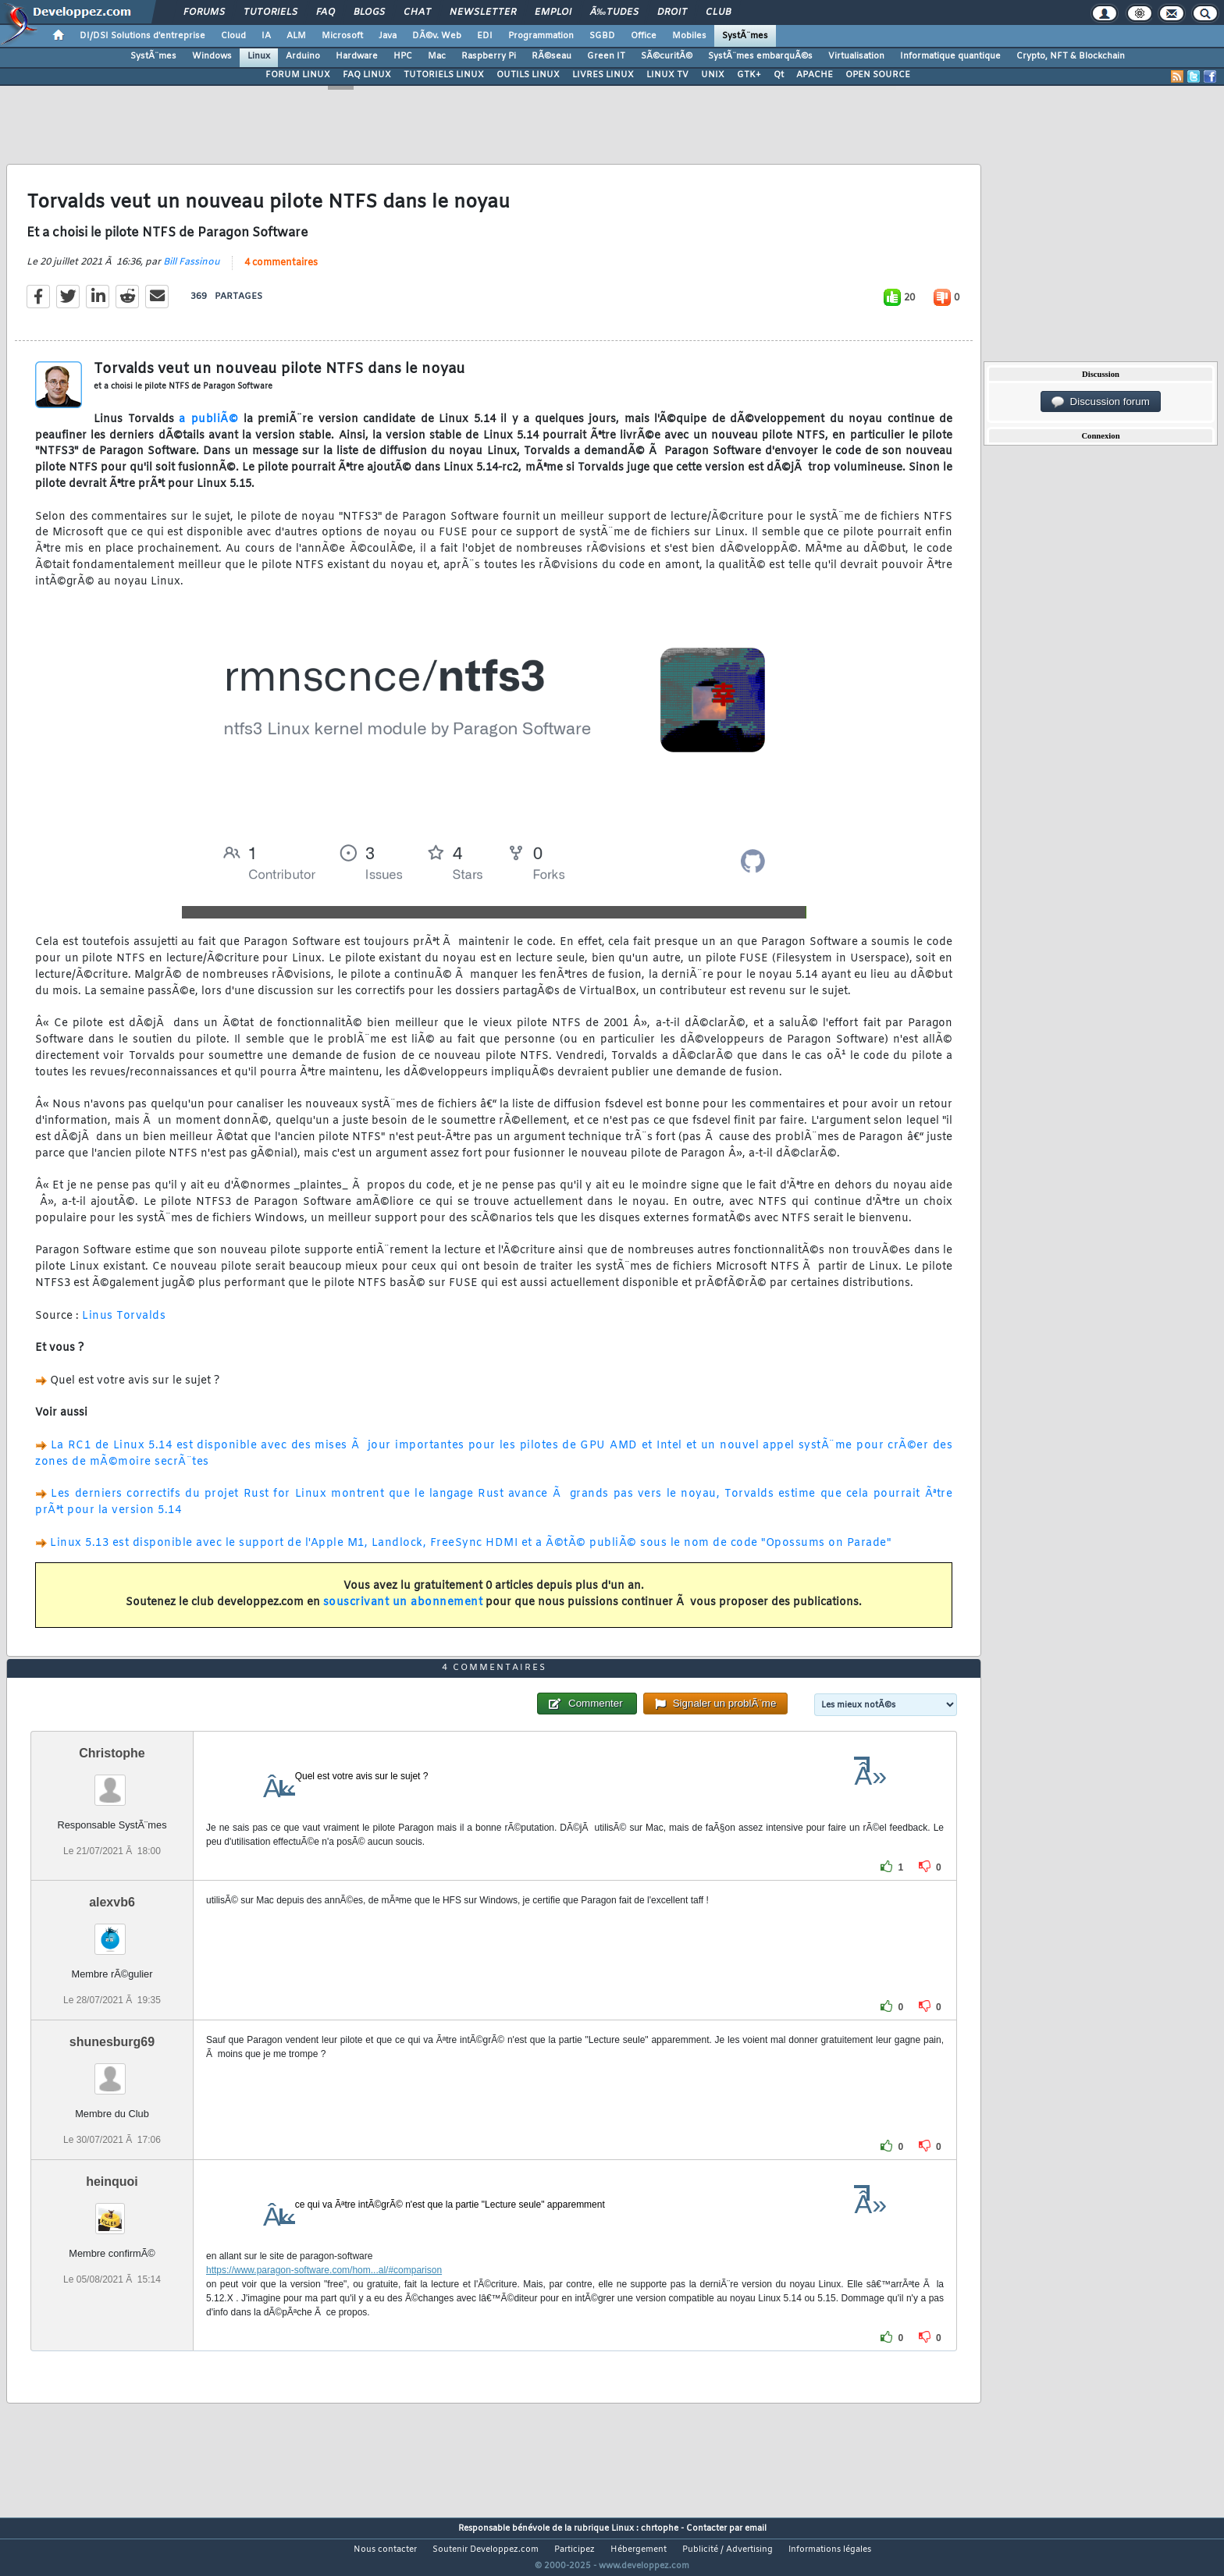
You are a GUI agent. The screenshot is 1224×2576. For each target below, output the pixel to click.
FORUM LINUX (297, 74)
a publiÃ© (208, 428)
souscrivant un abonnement (403, 1611)
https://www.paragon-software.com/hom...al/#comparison (324, 2299)
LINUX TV (667, 74)
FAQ (325, 12)
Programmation (541, 35)
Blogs (369, 12)
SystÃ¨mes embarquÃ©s (760, 56)
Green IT (606, 56)
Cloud (233, 35)
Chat (417, 12)
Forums (204, 12)
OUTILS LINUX (528, 74)
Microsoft (342, 35)
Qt (779, 74)
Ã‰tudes (614, 12)
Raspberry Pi (488, 56)
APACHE (814, 74)
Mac (437, 56)
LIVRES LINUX (603, 74)
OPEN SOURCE (877, 74)
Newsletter (483, 12)
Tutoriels (270, 12)
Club (718, 12)
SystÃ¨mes (745, 35)
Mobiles (689, 35)
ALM (296, 35)
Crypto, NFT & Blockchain (1070, 56)
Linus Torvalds (123, 1325)
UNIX (712, 74)
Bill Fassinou (191, 271)
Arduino (303, 56)
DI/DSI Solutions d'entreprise (142, 35)
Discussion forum (1100, 402)
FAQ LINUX (367, 74)
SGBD (602, 35)
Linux (258, 56)
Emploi (553, 12)
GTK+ (749, 74)
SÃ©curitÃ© (666, 56)
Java (388, 35)
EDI (485, 35)
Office (643, 35)
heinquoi (112, 2210)
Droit (672, 12)
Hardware (357, 56)
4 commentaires (281, 272)
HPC (402, 56)
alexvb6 (112, 1931)
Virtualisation (856, 56)
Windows (212, 56)
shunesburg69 (112, 2070)
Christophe (111, 1782)
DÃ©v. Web (436, 35)
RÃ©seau (551, 56)
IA (266, 35)
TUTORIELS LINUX (444, 74)
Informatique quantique (950, 56)
